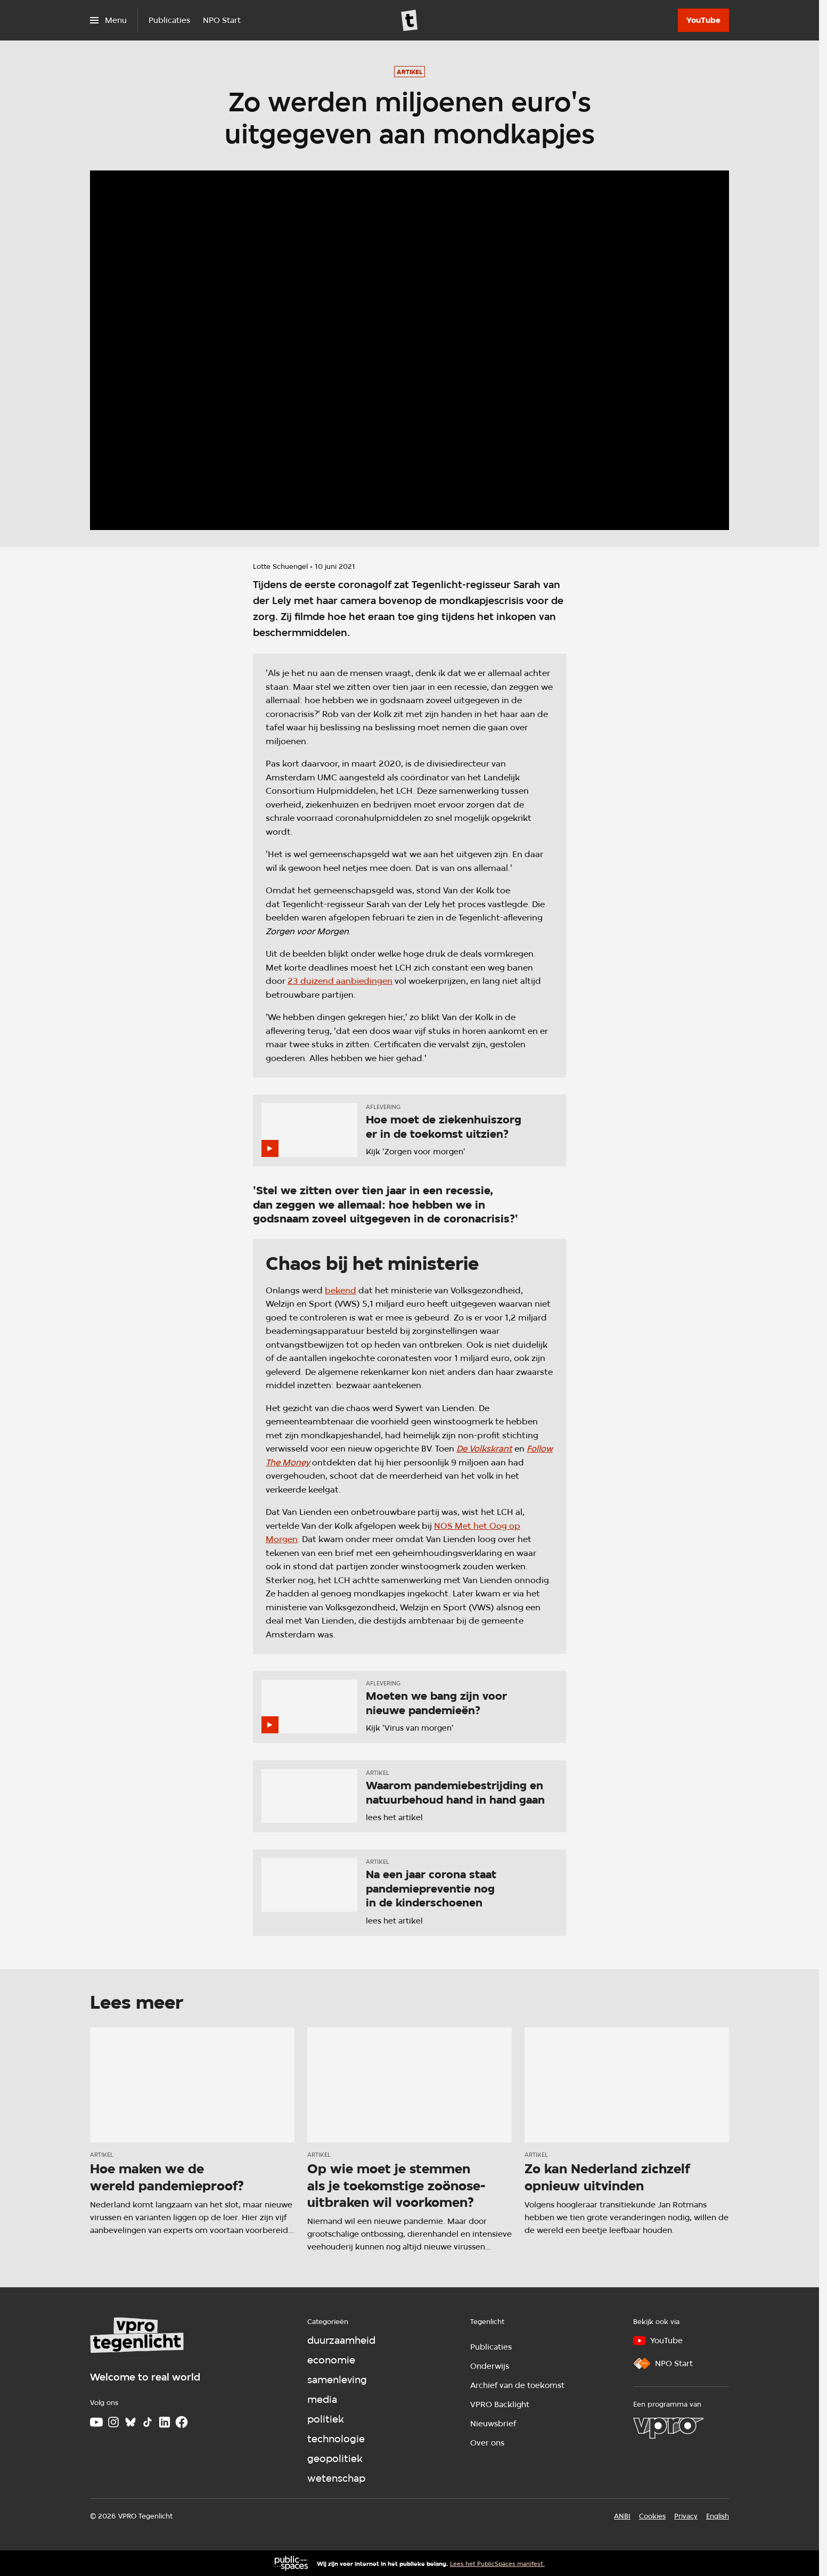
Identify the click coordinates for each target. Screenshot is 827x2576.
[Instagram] (113, 2422)
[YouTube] (703, 20)
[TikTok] (147, 2422)
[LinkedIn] (164, 2422)
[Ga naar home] (409, 20)
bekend (340, 1290)
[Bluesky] (130, 2422)
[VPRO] (668, 2428)
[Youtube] (96, 2422)
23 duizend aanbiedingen (340, 981)
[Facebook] (181, 2422)
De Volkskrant (484, 1449)
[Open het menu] (108, 20)
